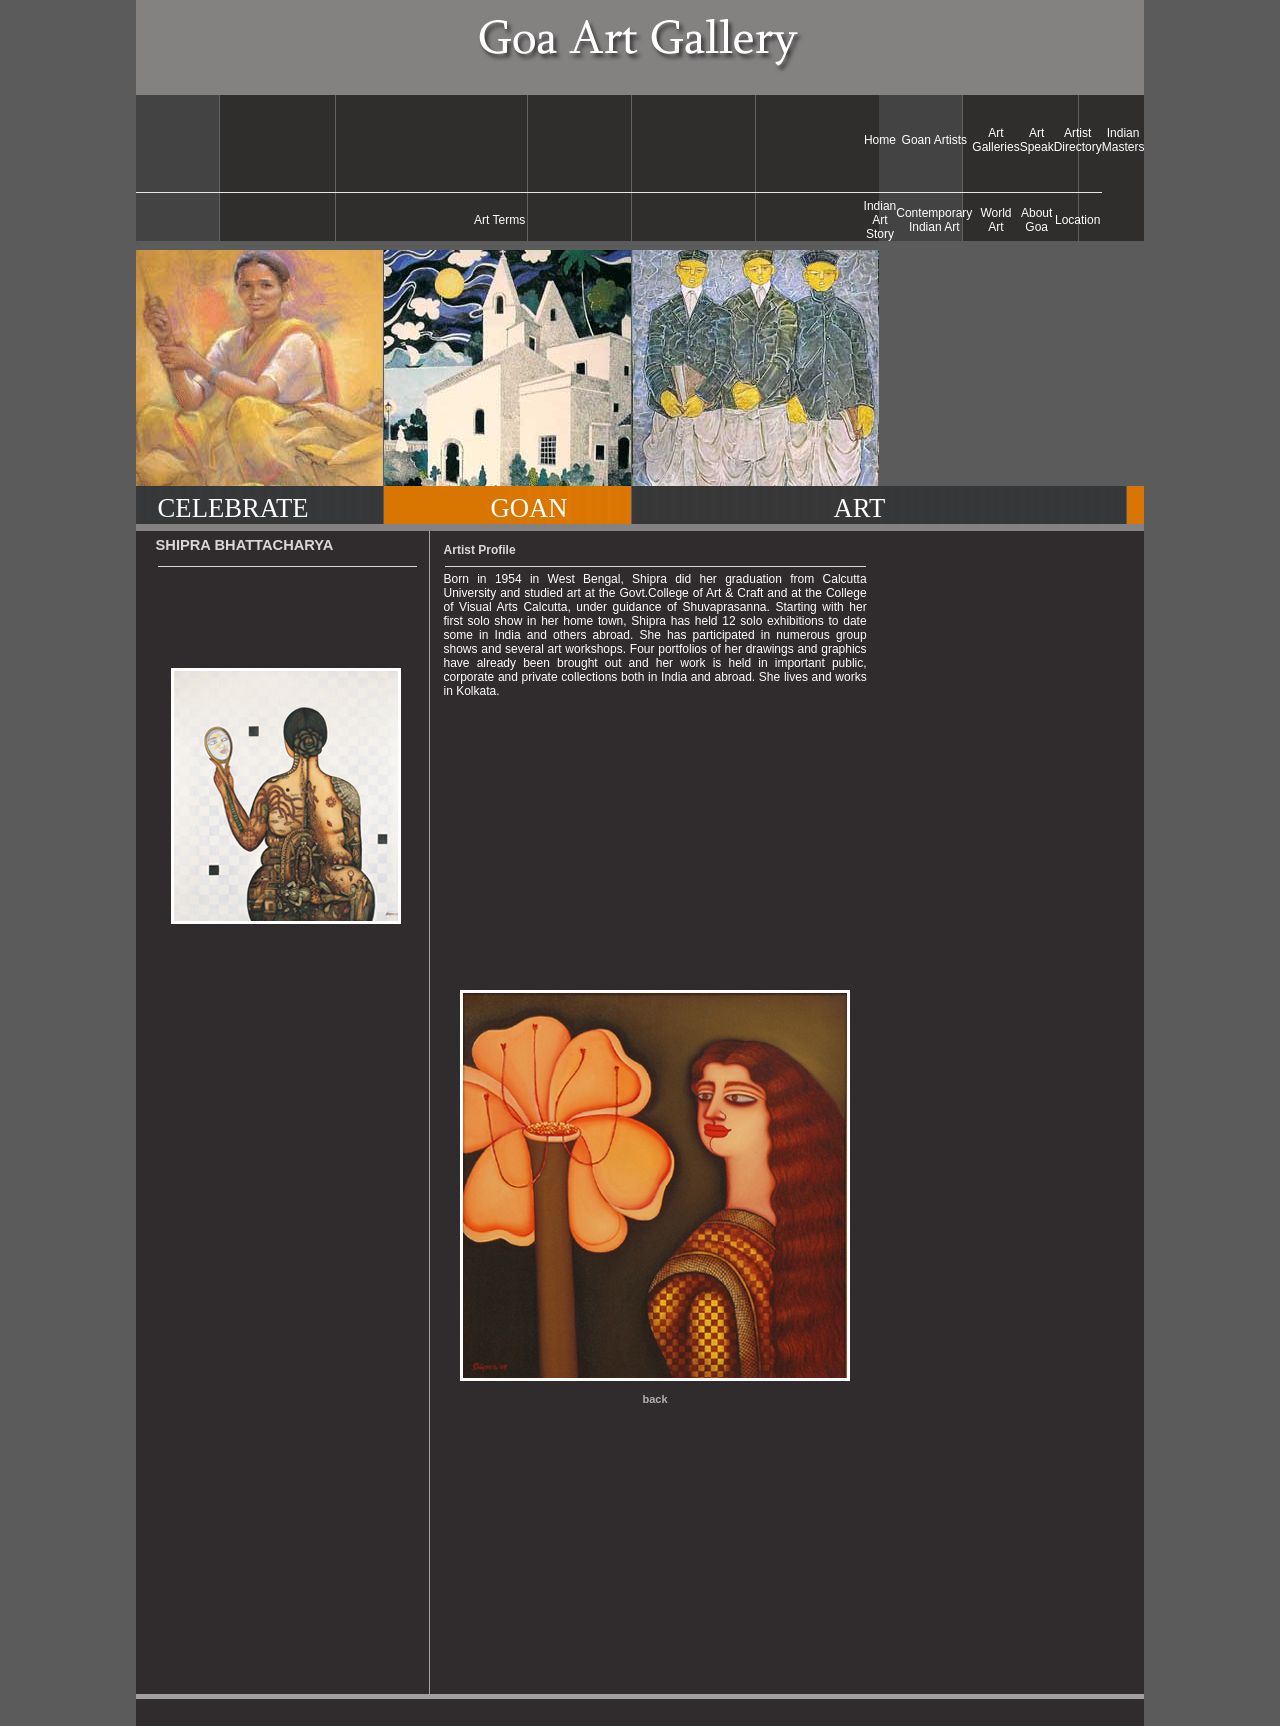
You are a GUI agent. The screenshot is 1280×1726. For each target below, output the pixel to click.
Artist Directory (1078, 140)
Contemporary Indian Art (934, 220)
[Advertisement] (500, 140)
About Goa (1036, 220)
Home (880, 140)
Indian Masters (1123, 140)
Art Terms (499, 220)
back (655, 1399)
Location (1077, 220)
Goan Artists (934, 140)
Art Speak (1037, 140)
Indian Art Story (880, 220)
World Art (995, 220)
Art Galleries (995, 140)
